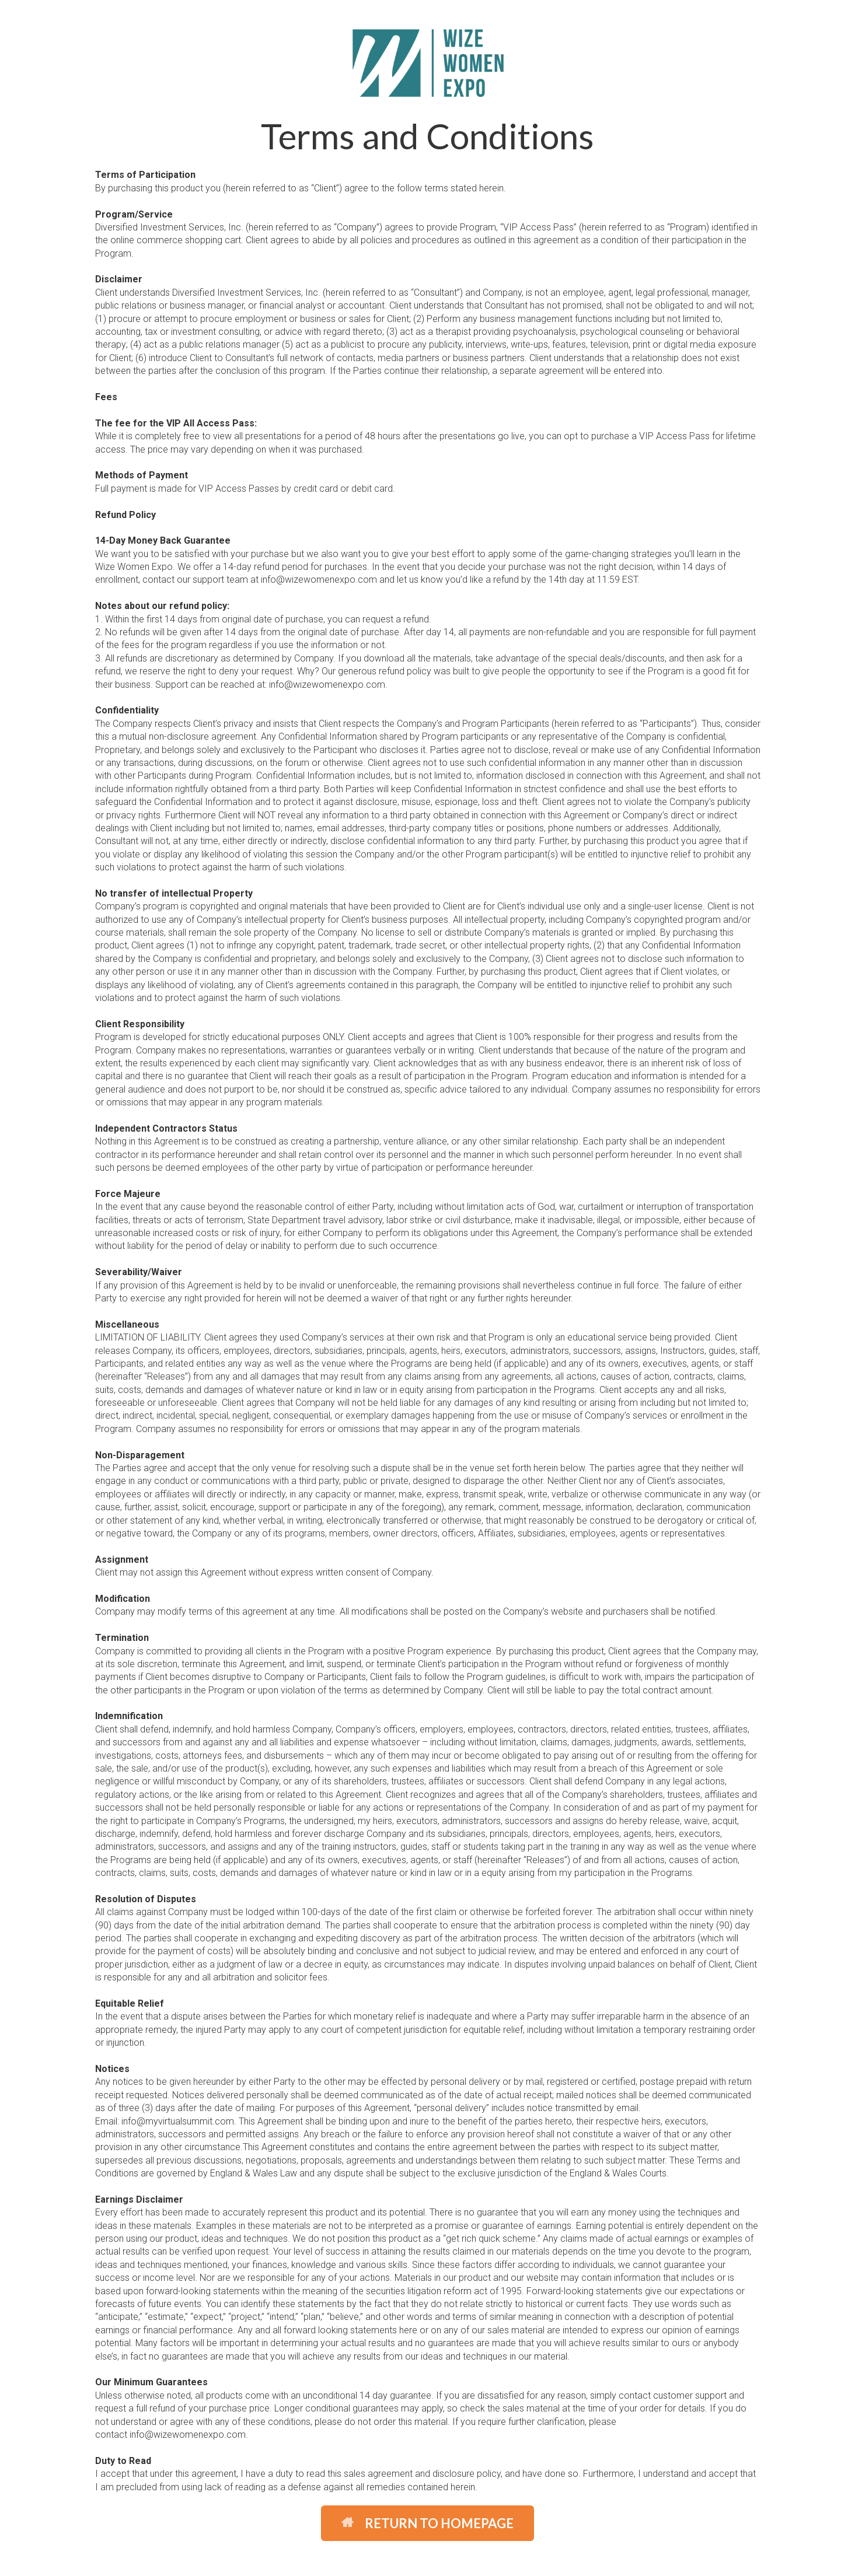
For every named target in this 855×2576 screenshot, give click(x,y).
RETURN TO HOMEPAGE (427, 2523)
